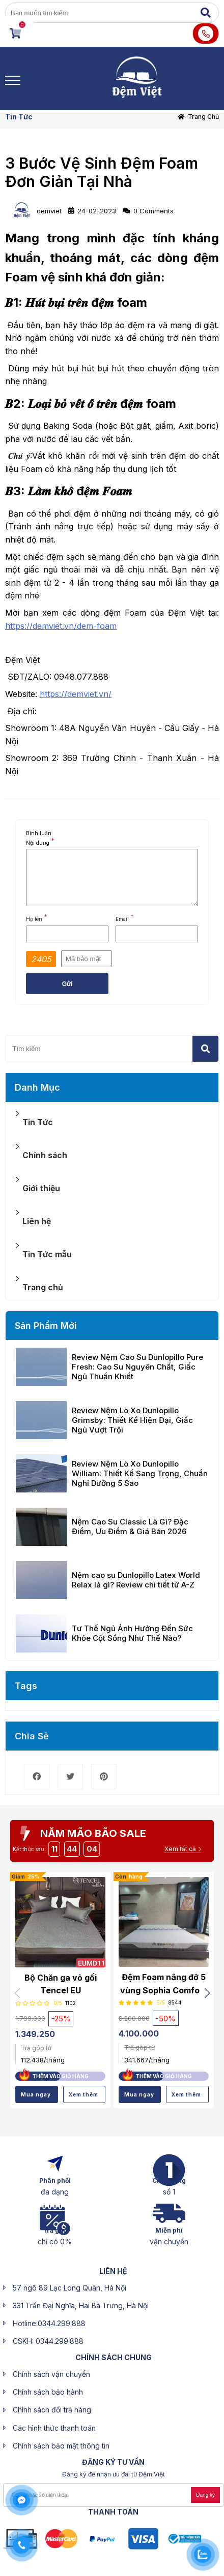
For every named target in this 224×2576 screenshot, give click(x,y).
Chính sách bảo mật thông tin (61, 2445)
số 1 (169, 2191)
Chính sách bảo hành (48, 2392)
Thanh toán (113, 2511)
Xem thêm (83, 2094)
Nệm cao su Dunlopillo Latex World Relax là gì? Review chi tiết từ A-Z (136, 1579)
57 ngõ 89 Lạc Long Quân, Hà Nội (69, 2287)
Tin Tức (19, 116)
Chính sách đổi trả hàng (52, 2409)
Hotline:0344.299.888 (49, 2323)
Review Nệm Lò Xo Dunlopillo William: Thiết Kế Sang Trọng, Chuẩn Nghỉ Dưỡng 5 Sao (140, 1473)
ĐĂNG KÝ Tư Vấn (113, 2462)
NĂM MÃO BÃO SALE (93, 1833)
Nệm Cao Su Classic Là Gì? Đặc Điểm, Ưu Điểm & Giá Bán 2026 (130, 1526)
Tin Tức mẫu (47, 1254)
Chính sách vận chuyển (51, 2374)
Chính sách (44, 1155)
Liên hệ (36, 1221)
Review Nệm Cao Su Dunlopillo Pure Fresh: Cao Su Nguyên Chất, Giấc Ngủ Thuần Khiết (137, 1366)
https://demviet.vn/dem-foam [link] (61, 626)
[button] (207, 1993)
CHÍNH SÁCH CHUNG (113, 2357)
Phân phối (55, 2180)
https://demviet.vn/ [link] (75, 694)
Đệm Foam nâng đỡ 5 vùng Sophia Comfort (163, 1983)
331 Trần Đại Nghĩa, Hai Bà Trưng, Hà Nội (81, 2305)
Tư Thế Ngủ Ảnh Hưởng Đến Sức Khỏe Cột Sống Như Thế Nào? (132, 1633)
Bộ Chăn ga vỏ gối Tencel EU (60, 1984)
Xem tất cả (180, 1849)
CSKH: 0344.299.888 (48, 2341)
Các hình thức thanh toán (54, 2428)
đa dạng (55, 2191)
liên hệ (113, 2271)
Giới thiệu (41, 1188)
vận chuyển (169, 2241)
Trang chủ (203, 116)
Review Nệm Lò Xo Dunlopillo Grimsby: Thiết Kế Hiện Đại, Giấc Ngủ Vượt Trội (132, 1420)
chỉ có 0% (55, 2241)
